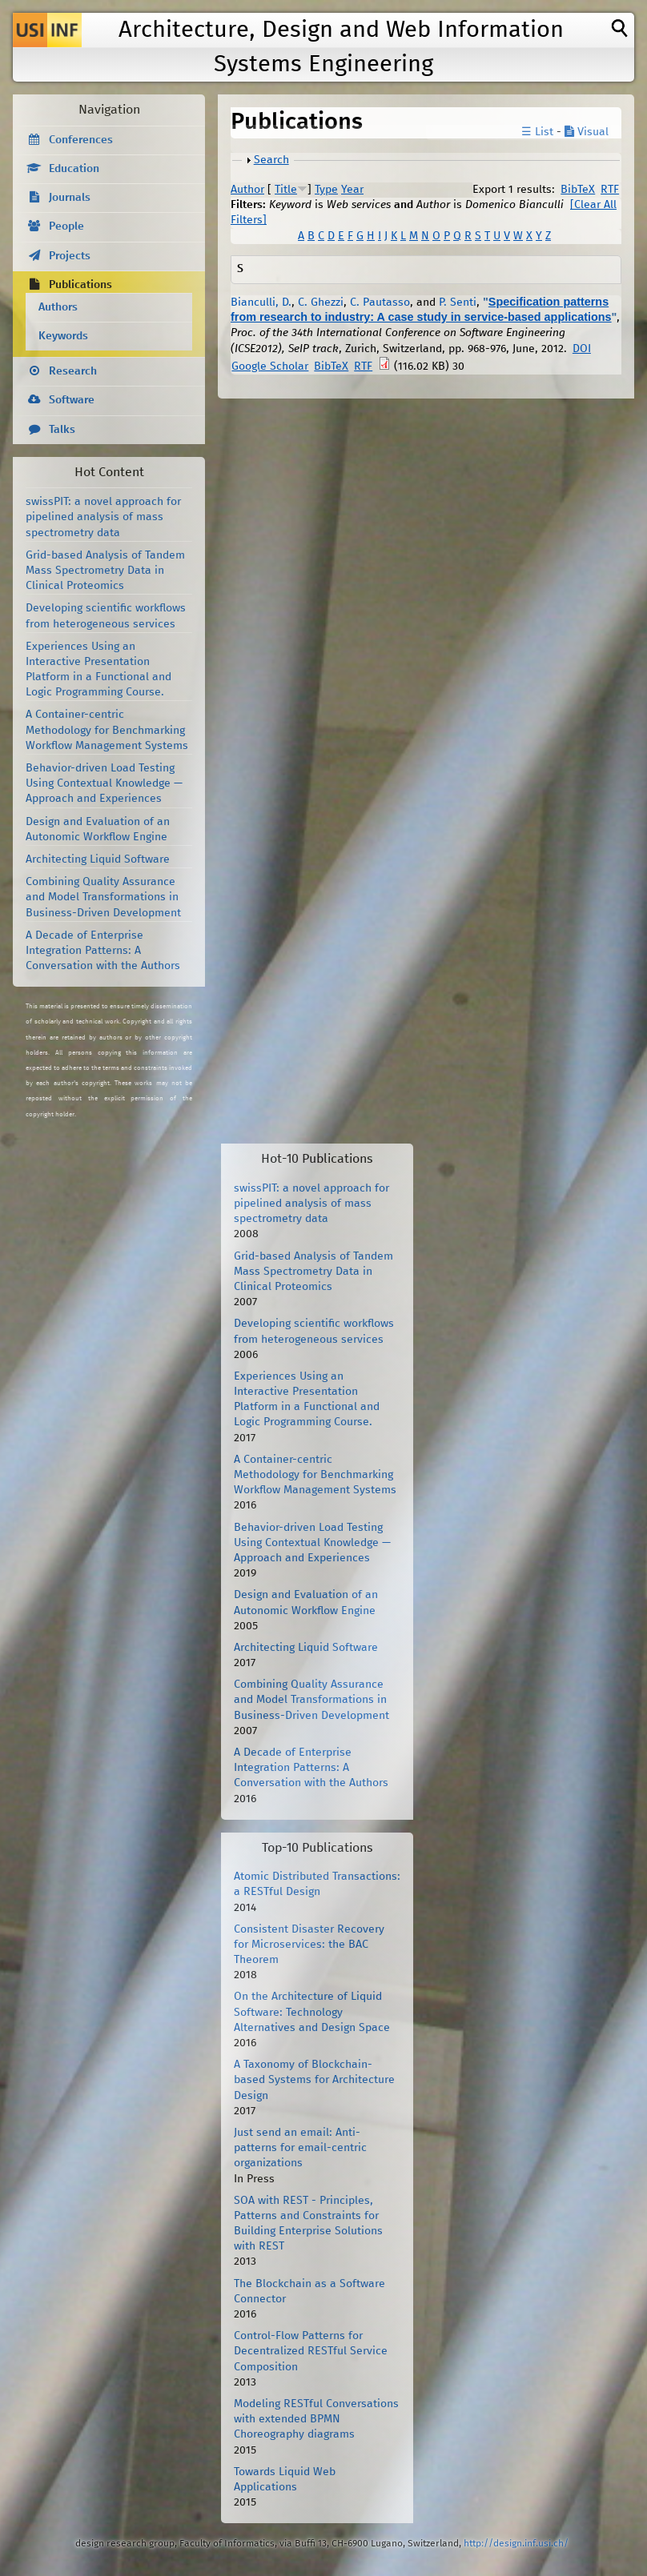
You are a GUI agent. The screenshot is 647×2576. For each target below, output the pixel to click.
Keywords (63, 336)
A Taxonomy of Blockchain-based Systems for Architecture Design (314, 2080)
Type (326, 189)
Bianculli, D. (261, 302)
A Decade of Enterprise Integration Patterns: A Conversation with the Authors (103, 951)
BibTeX (578, 189)
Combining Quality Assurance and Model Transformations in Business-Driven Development (103, 897)
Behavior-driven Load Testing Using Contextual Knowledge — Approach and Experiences (104, 783)
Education (74, 168)
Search (271, 160)
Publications (80, 284)
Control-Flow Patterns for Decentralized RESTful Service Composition (311, 2351)
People (66, 226)
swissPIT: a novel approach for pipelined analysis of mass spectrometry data (103, 517)
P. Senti (457, 302)
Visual (587, 132)
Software (71, 400)
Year (352, 189)
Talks (62, 429)
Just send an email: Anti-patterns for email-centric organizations (300, 2148)
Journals (69, 197)
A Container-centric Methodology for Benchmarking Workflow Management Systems (107, 730)
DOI (582, 349)
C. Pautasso (380, 302)
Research (73, 371)
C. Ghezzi (321, 302)
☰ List (537, 132)
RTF (610, 189)
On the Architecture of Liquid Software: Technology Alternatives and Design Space (312, 2012)
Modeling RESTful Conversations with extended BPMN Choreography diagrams (316, 2419)
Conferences (81, 140)
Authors (58, 307)
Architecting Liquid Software (98, 859)
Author (247, 189)
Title (286, 189)
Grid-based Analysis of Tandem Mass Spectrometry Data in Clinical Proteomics (105, 570)
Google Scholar (269, 366)
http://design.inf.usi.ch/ (516, 2543)
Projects (69, 256)
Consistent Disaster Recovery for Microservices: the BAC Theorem (309, 1944)
